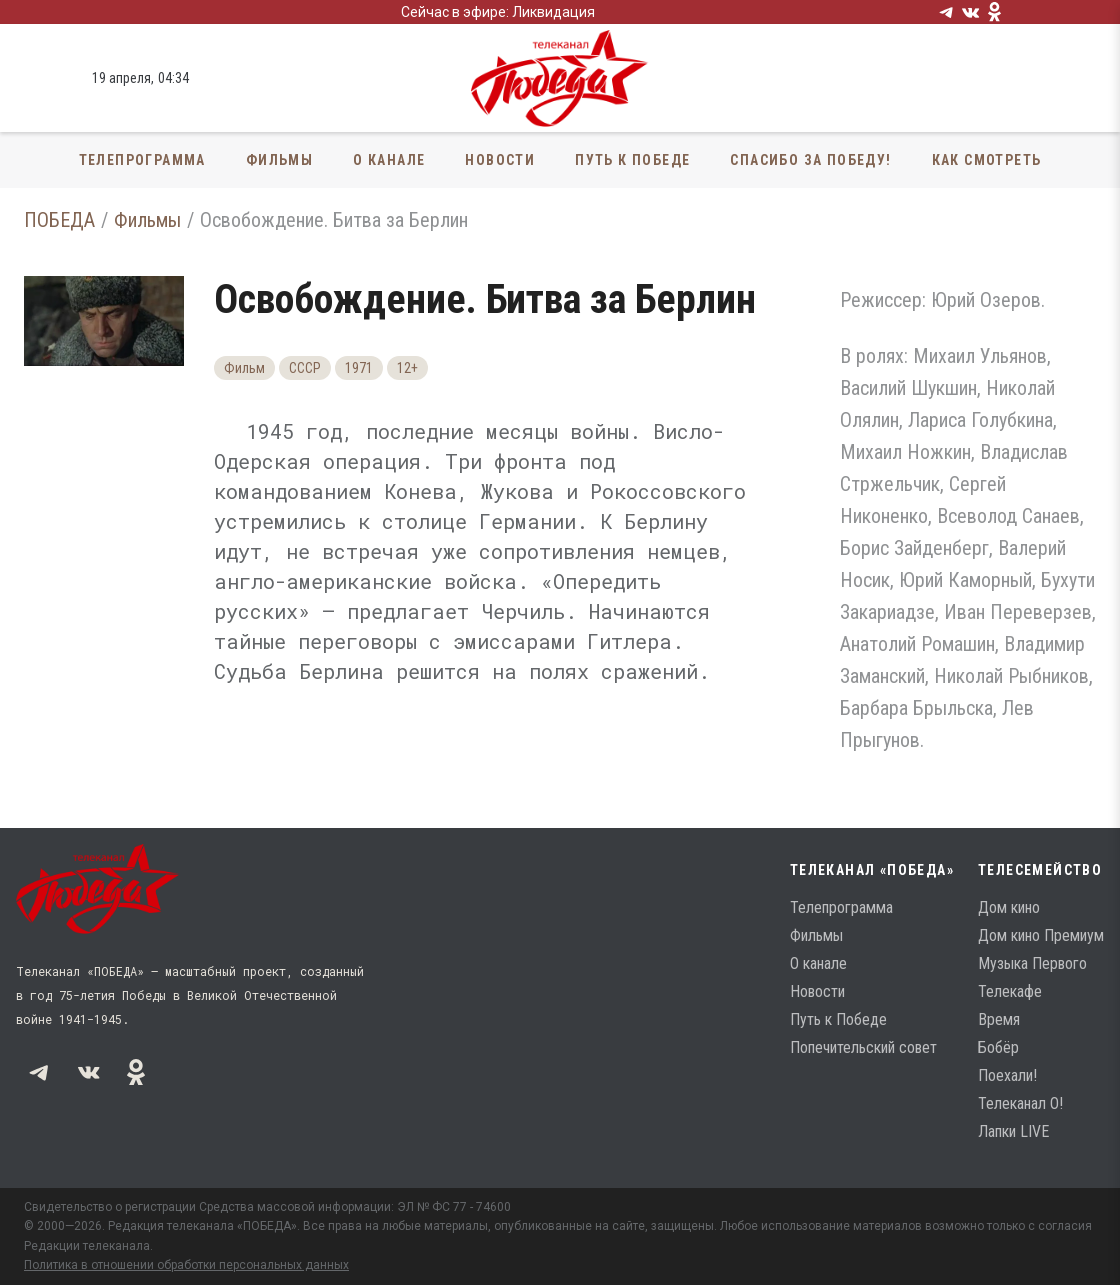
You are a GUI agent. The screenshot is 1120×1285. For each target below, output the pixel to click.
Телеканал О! (1020, 1103)
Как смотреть (987, 160)
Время (999, 1019)
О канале (389, 160)
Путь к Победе (632, 160)
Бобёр (998, 1047)
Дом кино (1009, 907)
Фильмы (279, 160)
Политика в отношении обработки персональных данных (186, 1265)
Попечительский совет (863, 1047)
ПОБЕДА (59, 220)
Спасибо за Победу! (810, 160)
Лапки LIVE (1013, 1131)
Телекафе (1010, 991)
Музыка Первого (1032, 963)
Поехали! (1007, 1075)
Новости (500, 160)
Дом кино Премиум (1041, 935)
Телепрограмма (142, 160)
